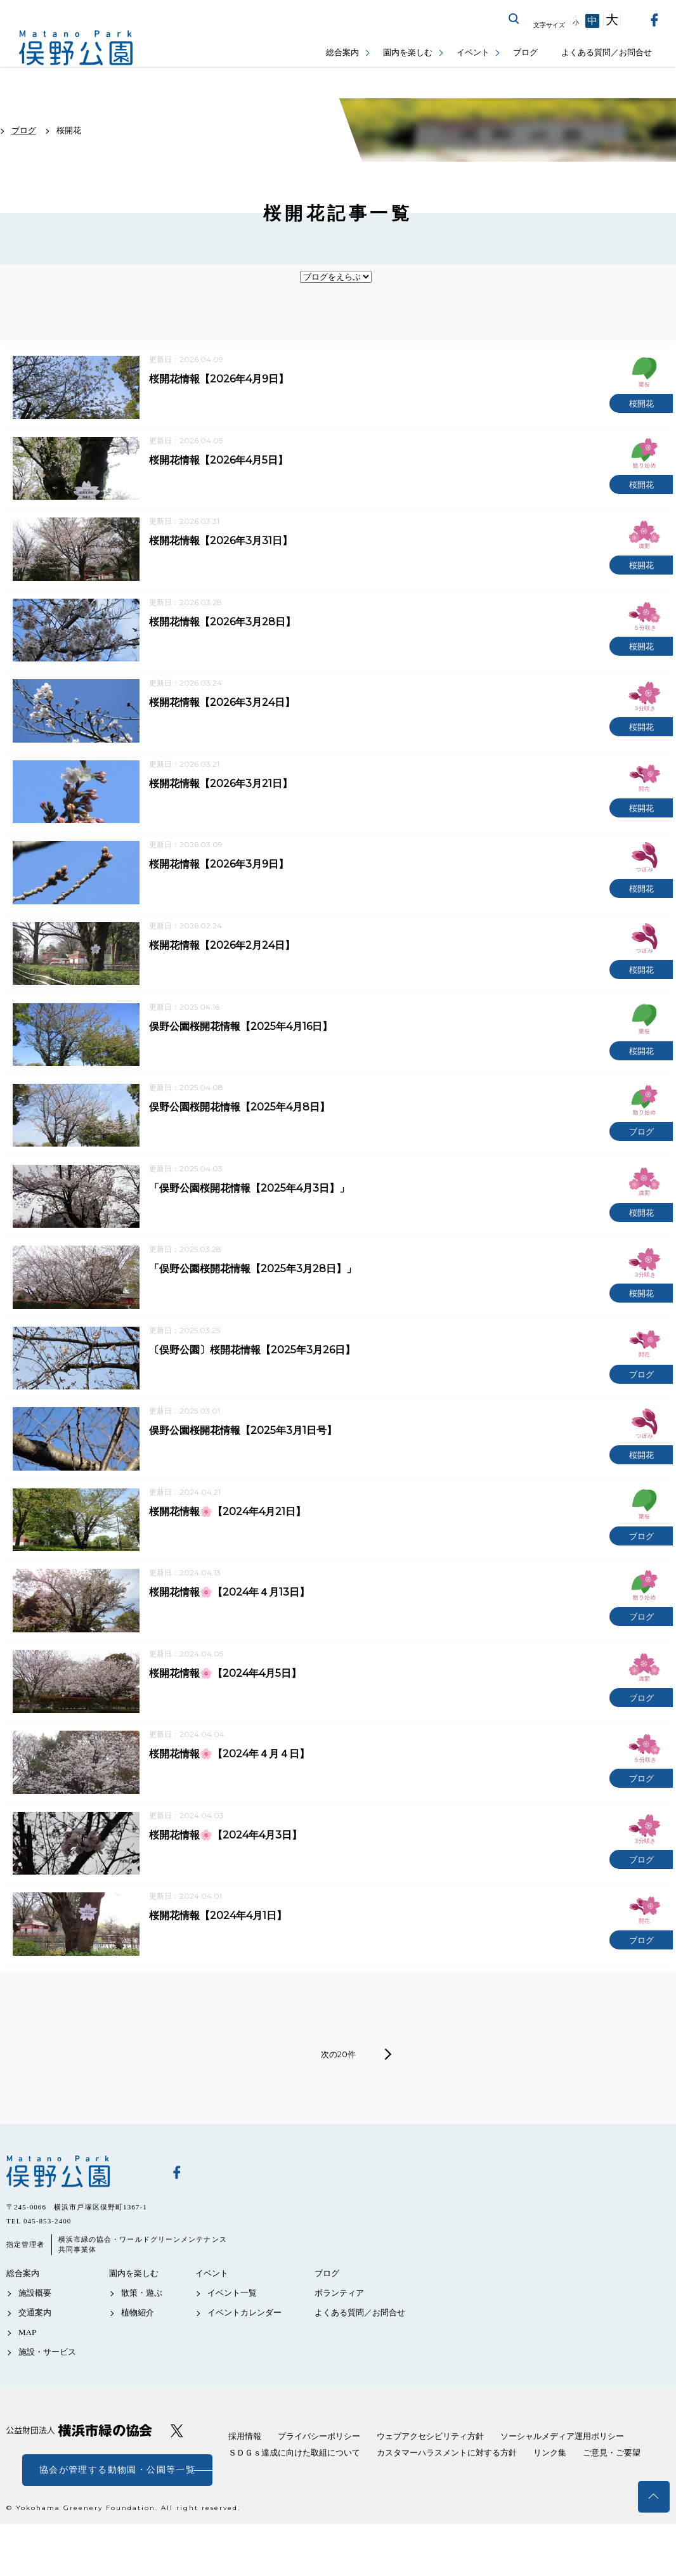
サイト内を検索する (514, 19)
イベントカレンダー (244, 2356)
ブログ (525, 52)
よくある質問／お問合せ (606, 52)
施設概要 (34, 2336)
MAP (27, 2376)
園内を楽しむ (407, 52)
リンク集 (549, 2496)
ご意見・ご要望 (611, 2496)
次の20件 (338, 2098)
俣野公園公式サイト (76, 47)
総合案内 (342, 52)
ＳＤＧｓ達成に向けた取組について (294, 2496)
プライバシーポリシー (319, 2480)
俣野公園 (79, 2215)
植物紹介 (137, 2356)
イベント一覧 (232, 2336)
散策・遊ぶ (141, 2336)
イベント (473, 52)
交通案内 (34, 2356)
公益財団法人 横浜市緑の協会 (79, 2474)
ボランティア (339, 2336)
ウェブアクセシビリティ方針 (430, 2480)
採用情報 (244, 2480)
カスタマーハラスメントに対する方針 (447, 2496)
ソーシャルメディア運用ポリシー (562, 2480)
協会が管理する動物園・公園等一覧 (117, 2513)
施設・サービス (47, 2396)
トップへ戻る (654, 2497)
